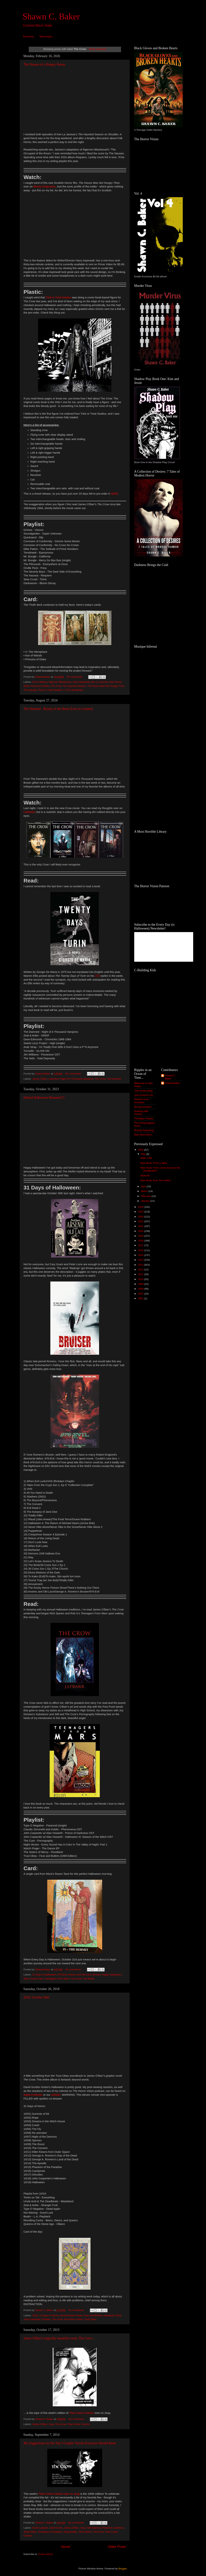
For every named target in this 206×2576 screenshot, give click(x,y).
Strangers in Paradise (50, 2531)
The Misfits (88, 1978)
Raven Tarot (37, 1978)
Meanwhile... (47, 36)
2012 (141, 1269)
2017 (141, 1245)
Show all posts (97, 49)
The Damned (114, 1078)
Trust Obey (90, 2319)
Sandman (118, 2527)
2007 (141, 1293)
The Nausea (30, 690)
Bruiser (97, 1974)
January (146, 1200)
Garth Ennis (55, 2527)
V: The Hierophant (73, 690)
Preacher (107, 2527)
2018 (35, 2315)
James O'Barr (39, 1078)
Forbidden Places (143, 1118)
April (144, 1186)
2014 (141, 1259)
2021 (141, 1226)
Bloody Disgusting (144, 1130)
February (146, 1196)
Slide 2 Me (146, 1158)
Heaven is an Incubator (141, 1101)
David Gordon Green (71, 2315)
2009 (141, 1284)
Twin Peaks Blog (143, 1090)
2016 (141, 1250)
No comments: (75, 676)
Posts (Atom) (45, 2554)
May (143, 1154)
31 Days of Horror (48, 2315)
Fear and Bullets (93, 2315)
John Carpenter (32, 2319)
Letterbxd (54, 1078)
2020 (141, 1231)
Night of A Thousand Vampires (76, 1078)
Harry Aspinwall (81, 682)
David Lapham (40, 2527)
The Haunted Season (74, 686)
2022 (141, 1221)
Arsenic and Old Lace (79, 1974)
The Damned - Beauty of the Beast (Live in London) (58, 709)
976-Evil (62, 1974)
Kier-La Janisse (99, 682)
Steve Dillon (30, 2531)
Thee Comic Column (78, 2424)
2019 (141, 1235)
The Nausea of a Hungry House (44, 64)
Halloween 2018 (112, 2315)
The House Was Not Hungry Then (106, 686)
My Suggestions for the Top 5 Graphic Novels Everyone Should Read (70, 2443)
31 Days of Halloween (44, 1974)
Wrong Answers (142, 1106)
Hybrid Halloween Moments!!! (44, 1097)
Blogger (122, 2568)
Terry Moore (85, 2531)
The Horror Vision (73, 2319)
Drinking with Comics (141, 1112)
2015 (141, 1255)
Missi (26, 1978)
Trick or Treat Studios (50, 690)
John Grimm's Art (143, 1095)
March (145, 1191)
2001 (141, 1298)
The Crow (56, 686)
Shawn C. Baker (51, 16)
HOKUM (144, 1175)
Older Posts (117, 2547)
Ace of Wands (39, 682)
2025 (141, 1207)
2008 (141, 1288)
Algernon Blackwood (60, 682)
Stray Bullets (70, 2531)
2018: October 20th (36, 1997)
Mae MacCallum (143, 1134)
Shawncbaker (172, 1083)
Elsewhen (28, 36)
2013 (141, 1264)
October (46, 2319)
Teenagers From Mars (57, 1978)
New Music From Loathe (153, 1163)
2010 (141, 1279)
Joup (51, 2424)
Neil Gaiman (94, 2527)
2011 (141, 1274)
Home (65, 2547)
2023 (141, 1216)
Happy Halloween (111, 1974)
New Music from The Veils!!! (155, 1180)
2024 (141, 1211)
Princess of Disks (39, 686)
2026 (141, 1149)
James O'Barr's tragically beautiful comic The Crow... (59, 2338)
